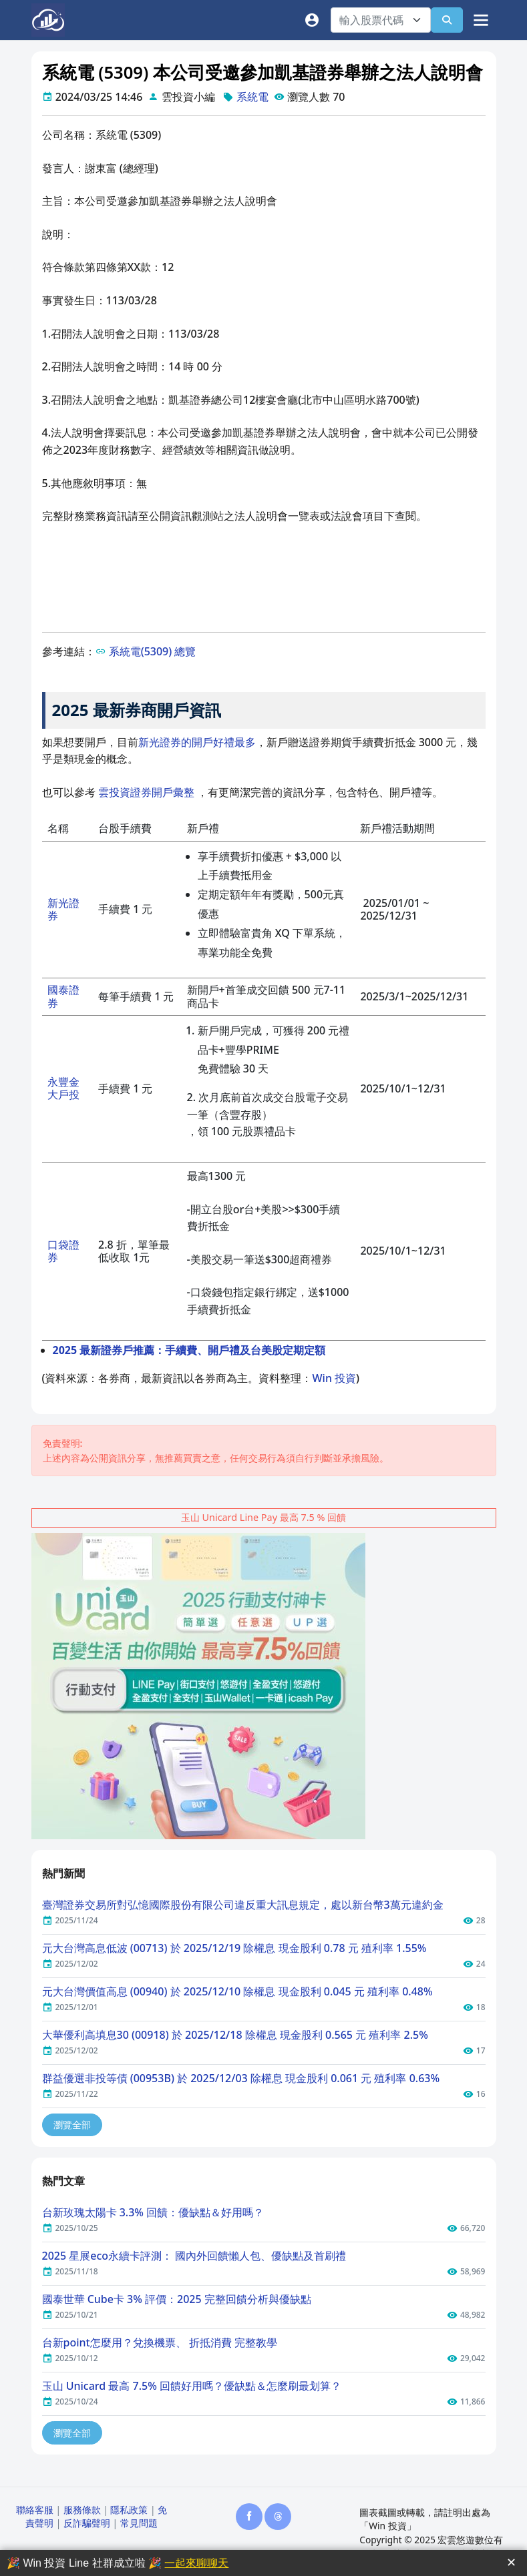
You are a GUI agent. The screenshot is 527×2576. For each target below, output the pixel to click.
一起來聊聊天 (196, 2563)
